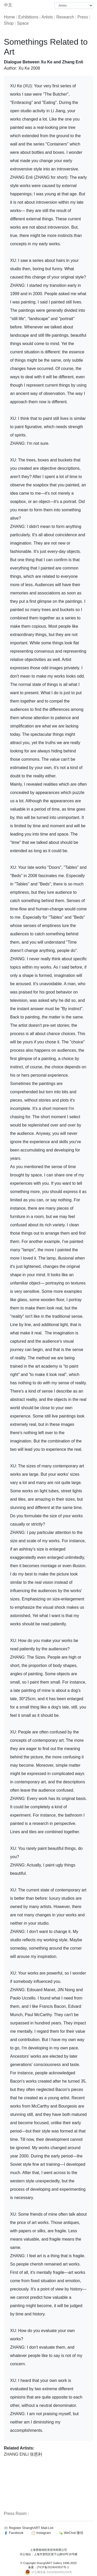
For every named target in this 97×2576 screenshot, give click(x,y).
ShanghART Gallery (49, 2563)
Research (65, 17)
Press (82, 17)
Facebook (14, 2533)
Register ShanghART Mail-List (31, 2528)
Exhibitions (28, 17)
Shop (8, 23)
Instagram (41, 2533)
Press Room (15, 2513)
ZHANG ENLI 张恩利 (23, 2454)
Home (9, 17)
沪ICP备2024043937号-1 (53, 2567)
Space (22, 23)
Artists (47, 17)
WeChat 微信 (71, 2533)
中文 (8, 5)
